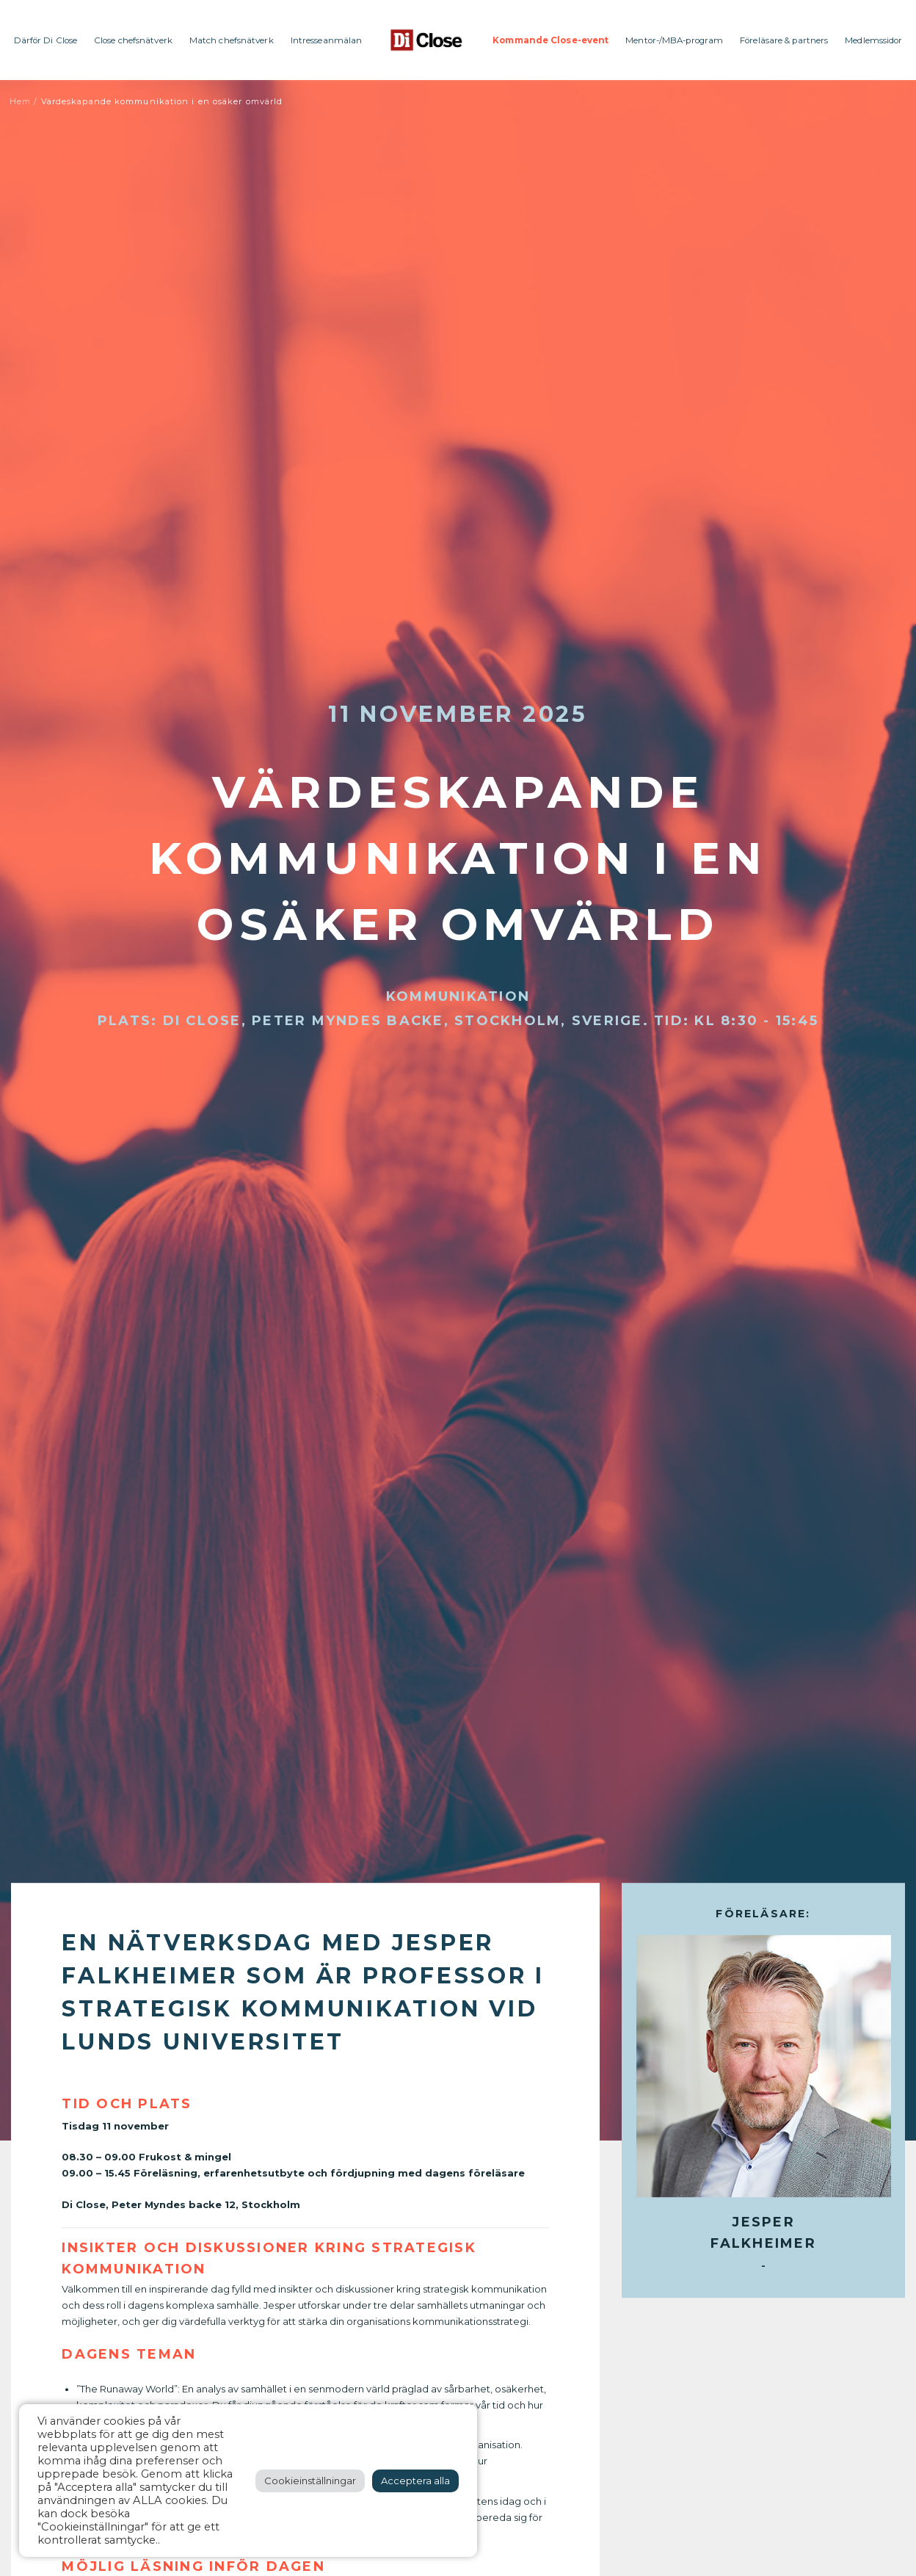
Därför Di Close (46, 40)
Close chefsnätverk (133, 40)
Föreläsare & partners (784, 40)
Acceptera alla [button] (415, 2480)
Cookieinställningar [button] (310, 2480)
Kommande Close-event (550, 40)
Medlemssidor (873, 40)
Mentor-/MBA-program (674, 40)
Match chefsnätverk (231, 40)
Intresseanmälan (327, 40)
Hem (20, 101)
